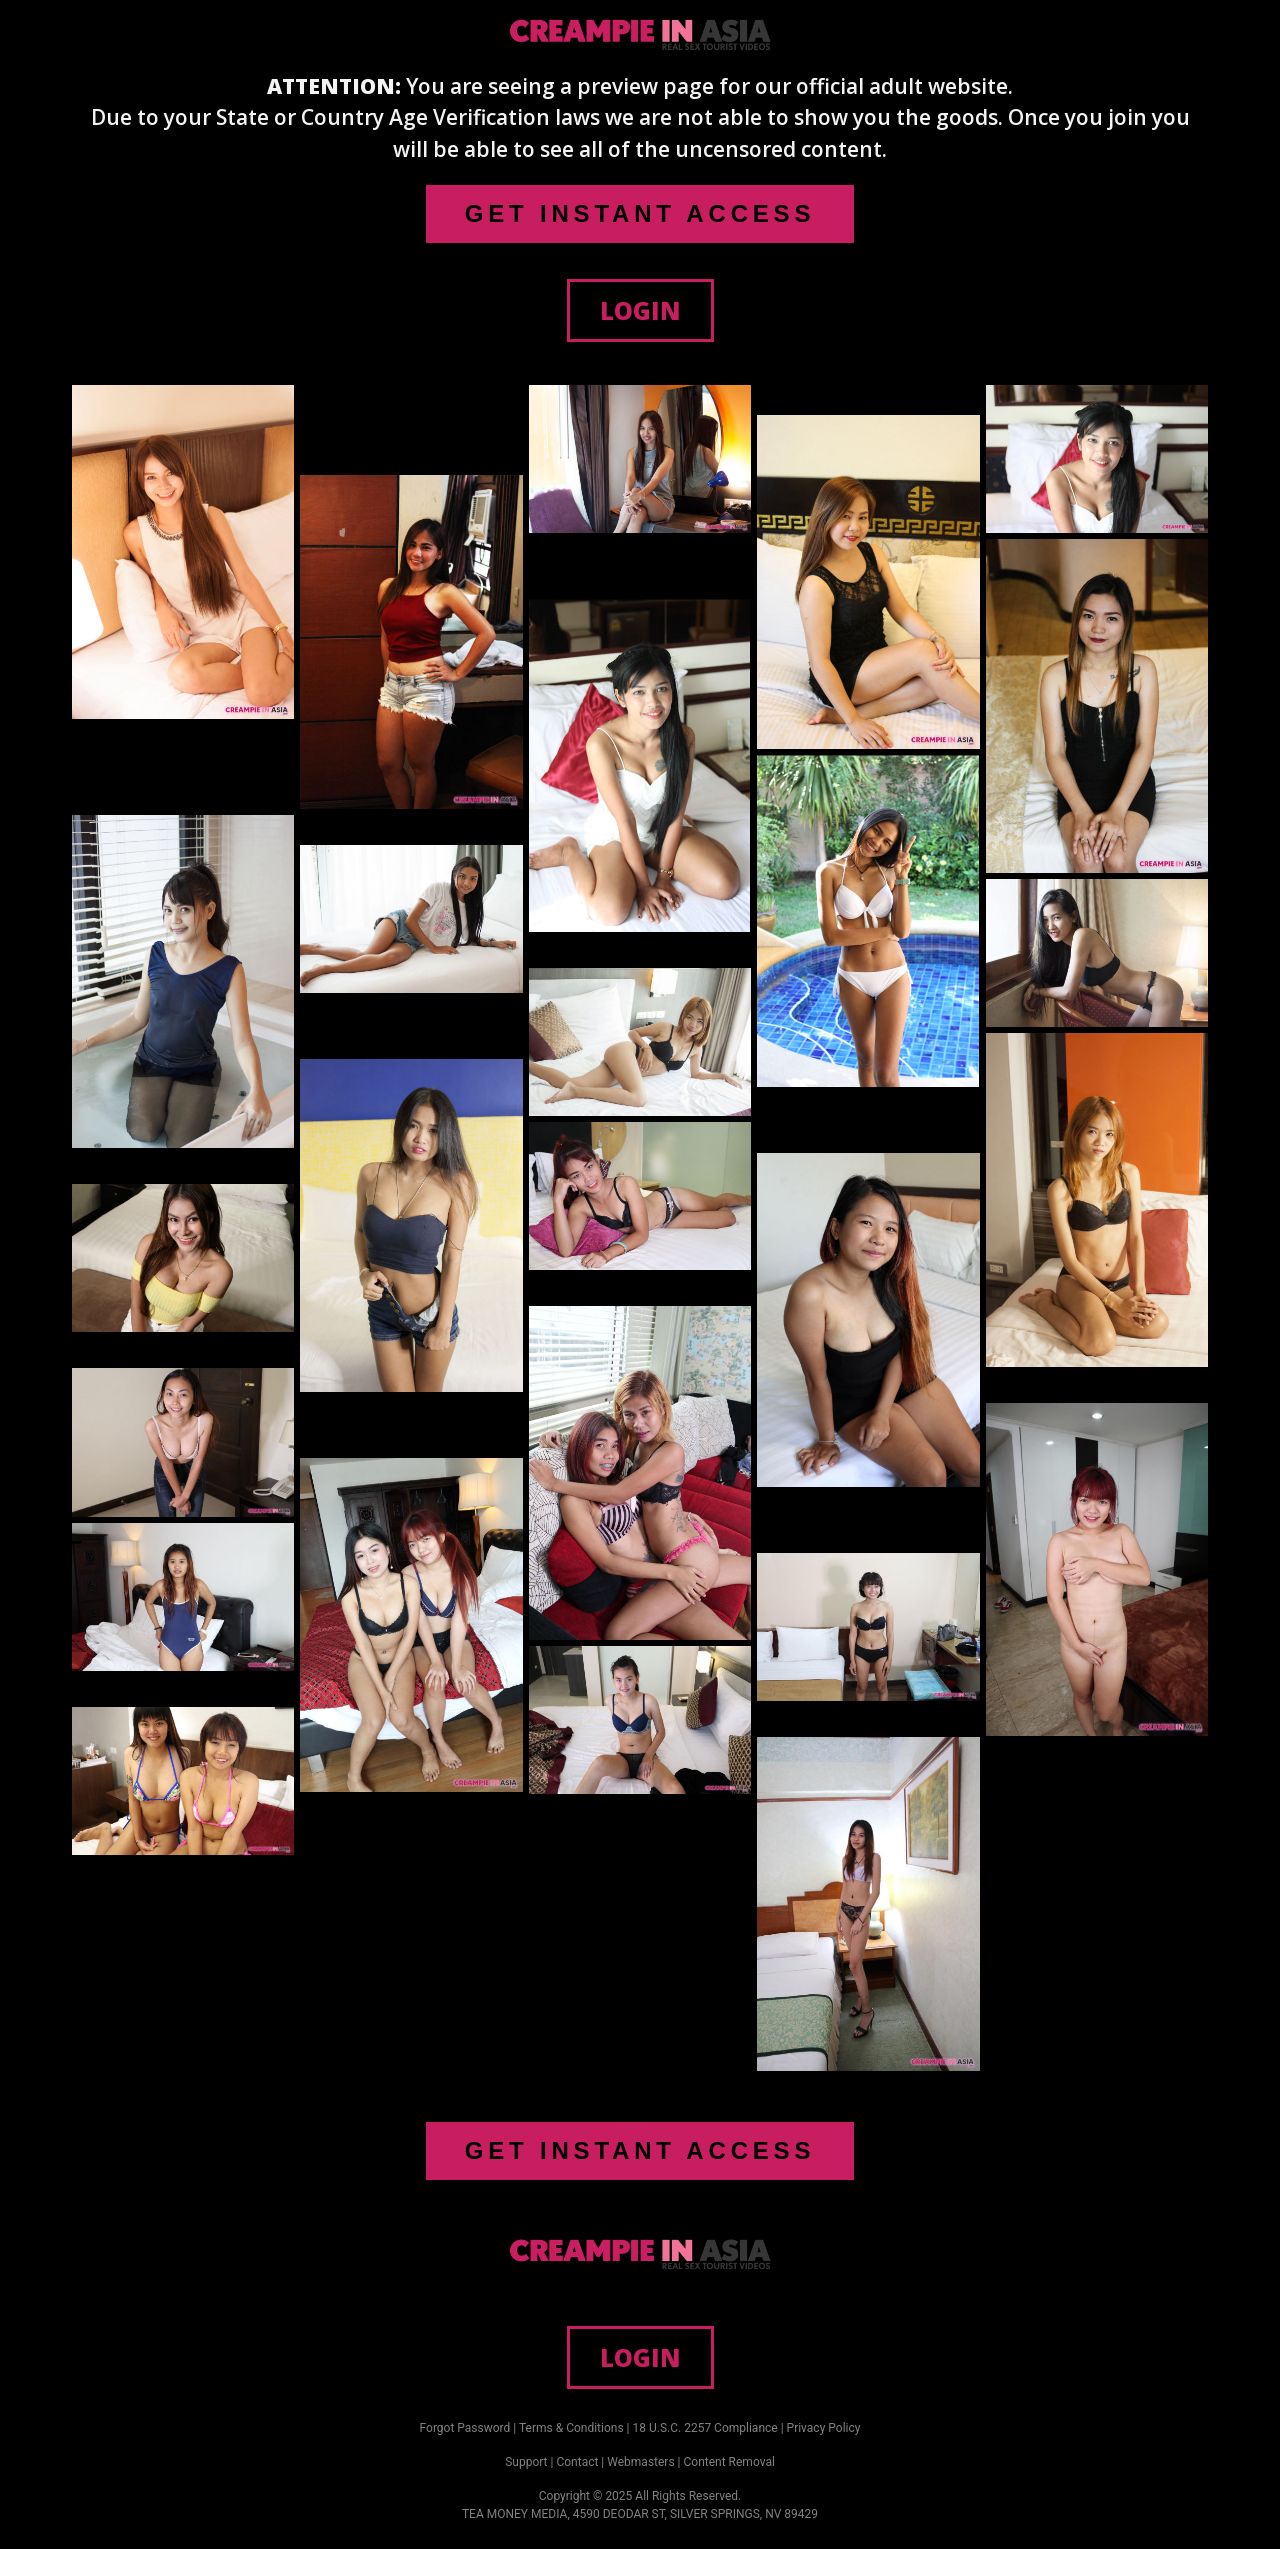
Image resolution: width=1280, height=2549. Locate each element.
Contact (577, 2462)
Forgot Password (465, 2428)
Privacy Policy (824, 2428)
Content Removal (729, 2462)
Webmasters (640, 2462)
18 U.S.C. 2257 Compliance (705, 2428)
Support (526, 2462)
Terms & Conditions (571, 2428)
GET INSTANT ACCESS (640, 213)
